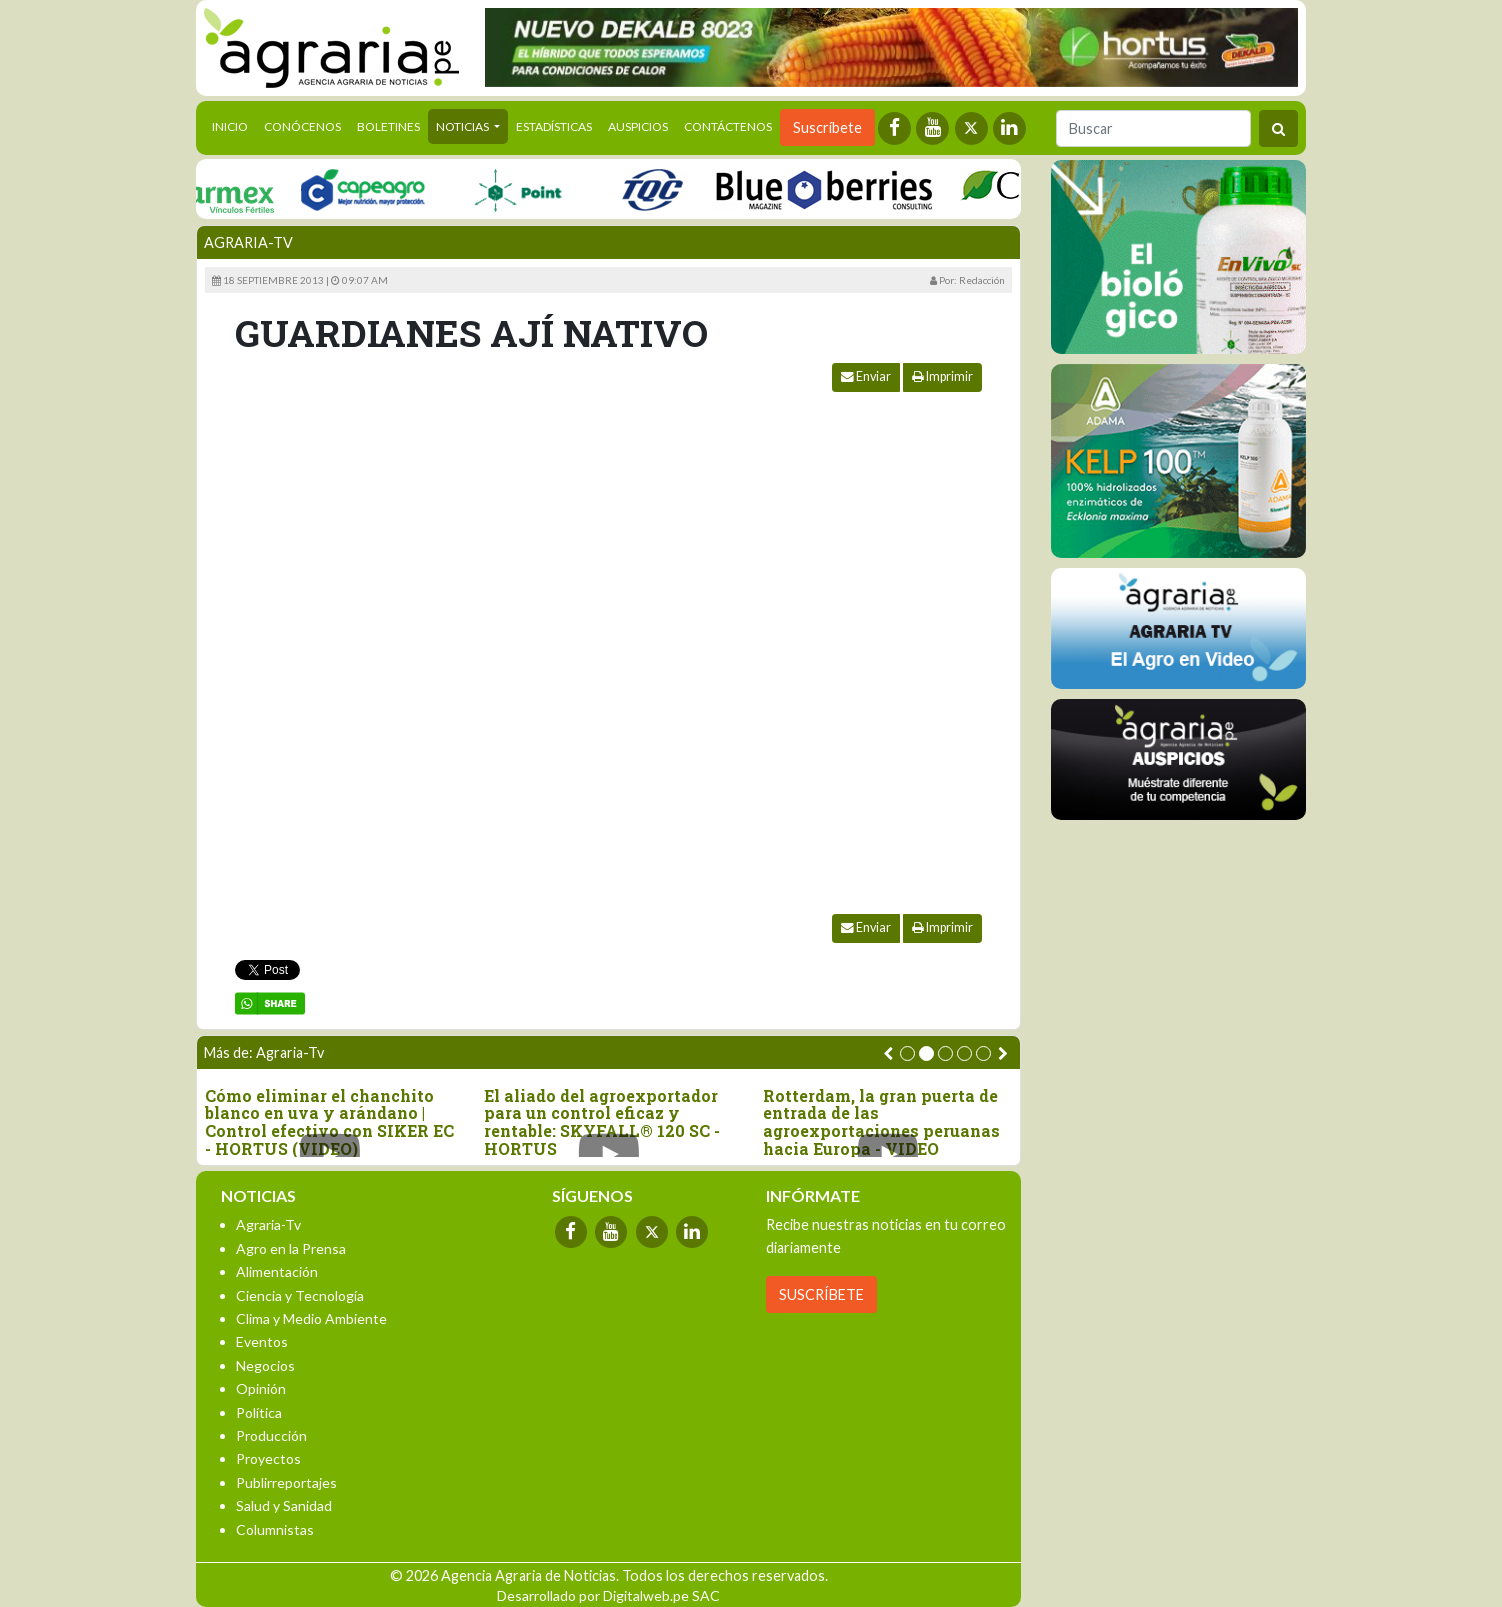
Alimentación (277, 1271)
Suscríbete (827, 127)
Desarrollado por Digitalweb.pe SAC (608, 1595)
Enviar (866, 376)
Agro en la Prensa (291, 1248)
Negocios (265, 1365)
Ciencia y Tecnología (300, 1295)
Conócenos (302, 126)
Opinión (261, 1388)
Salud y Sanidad (284, 1505)
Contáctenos (728, 126)
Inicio (234, 125)
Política (259, 1412)
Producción (271, 1435)
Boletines (388, 126)
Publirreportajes (286, 1482)
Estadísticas (554, 126)
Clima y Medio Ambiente (311, 1318)
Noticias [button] (463, 126)
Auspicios (638, 126)
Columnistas (275, 1529)
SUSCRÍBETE (821, 1294)
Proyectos (268, 1458)
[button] (907, 1053)
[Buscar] (1153, 128)
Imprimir (942, 376)
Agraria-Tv (248, 242)
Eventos (262, 1341)
